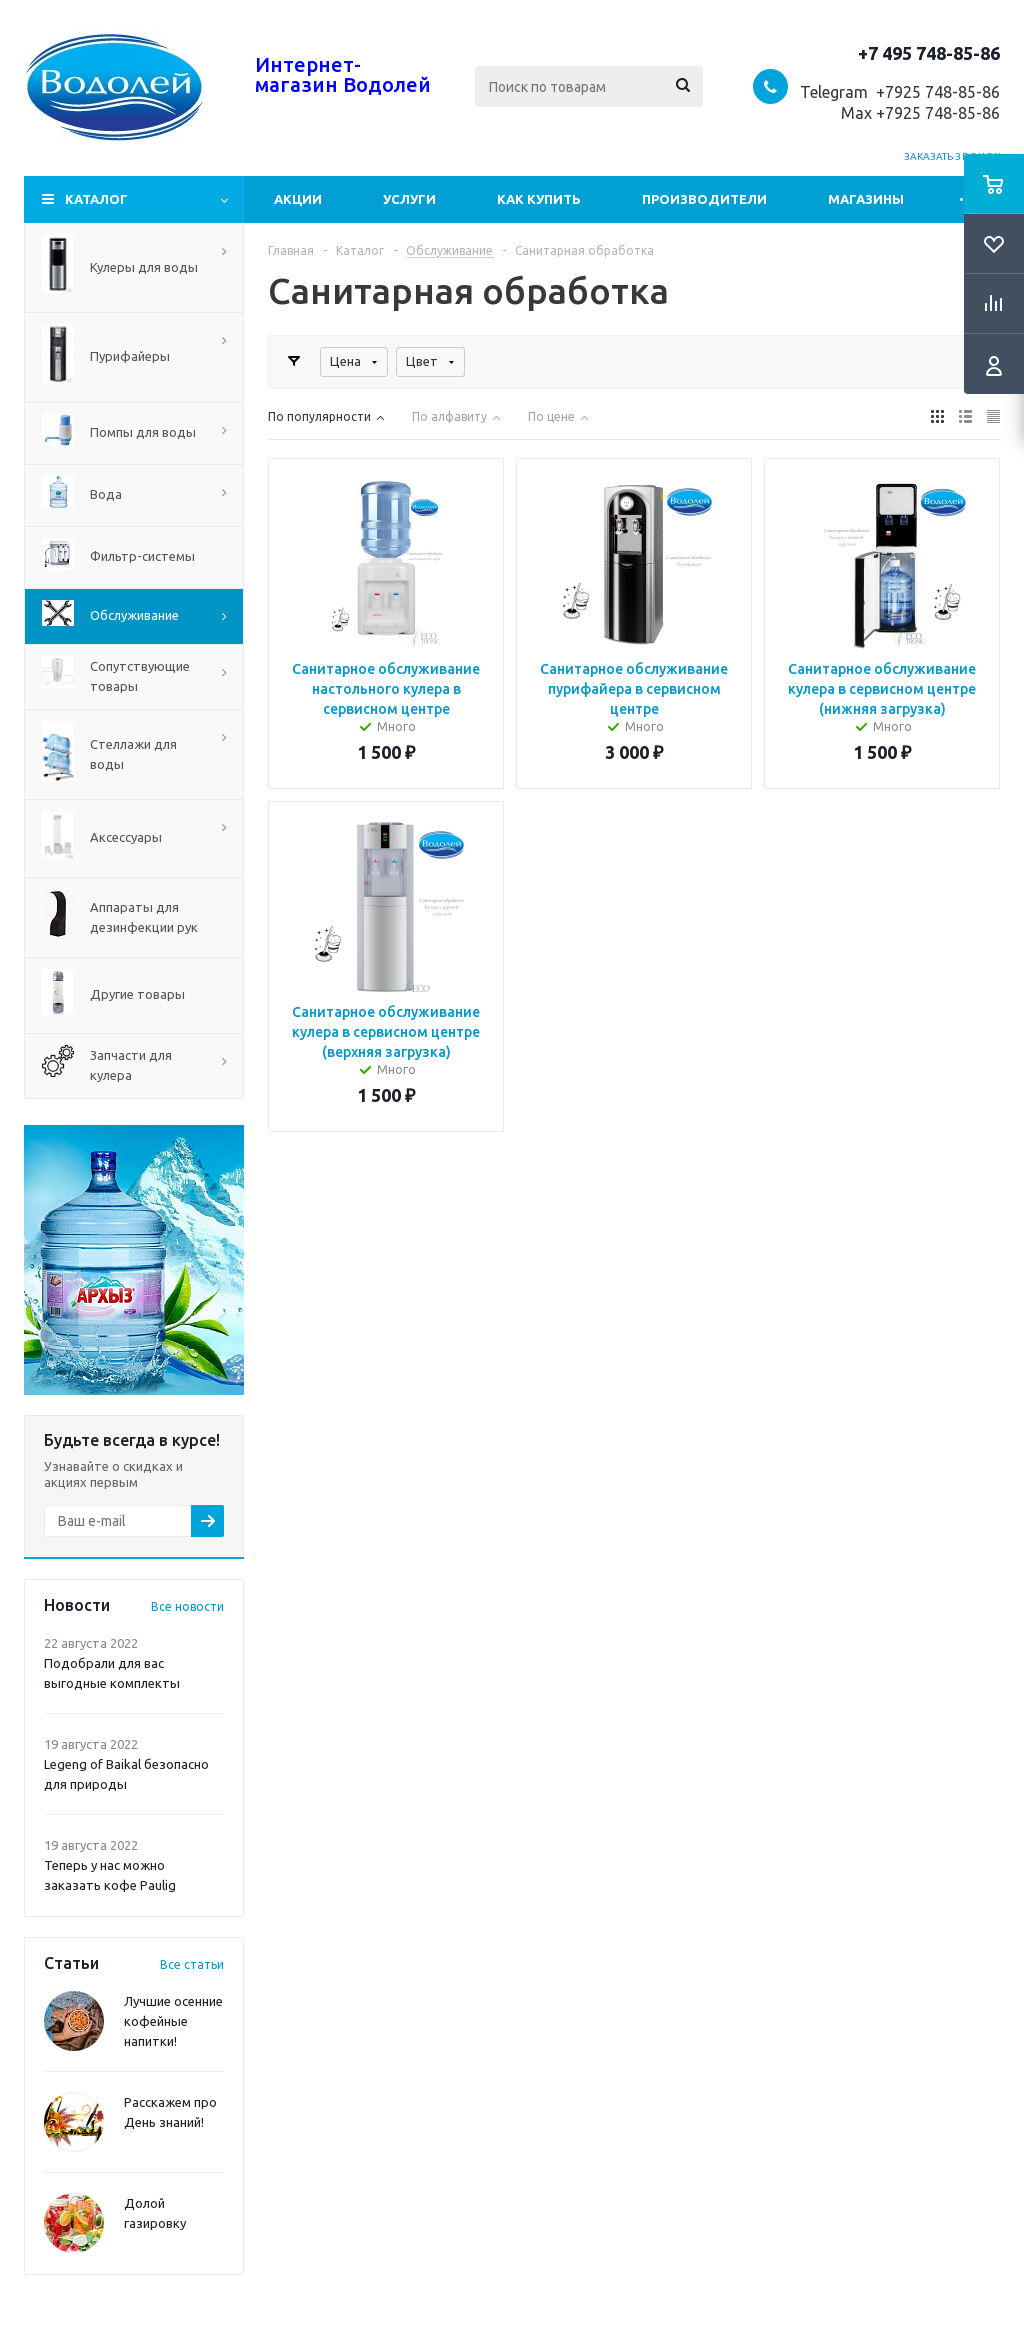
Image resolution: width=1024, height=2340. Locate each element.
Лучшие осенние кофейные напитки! (173, 2021)
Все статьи (192, 1964)
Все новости (187, 1606)
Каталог (96, 199)
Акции (298, 199)
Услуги (409, 199)
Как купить (539, 199)
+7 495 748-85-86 (929, 53)
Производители (704, 199)
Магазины (866, 199)
